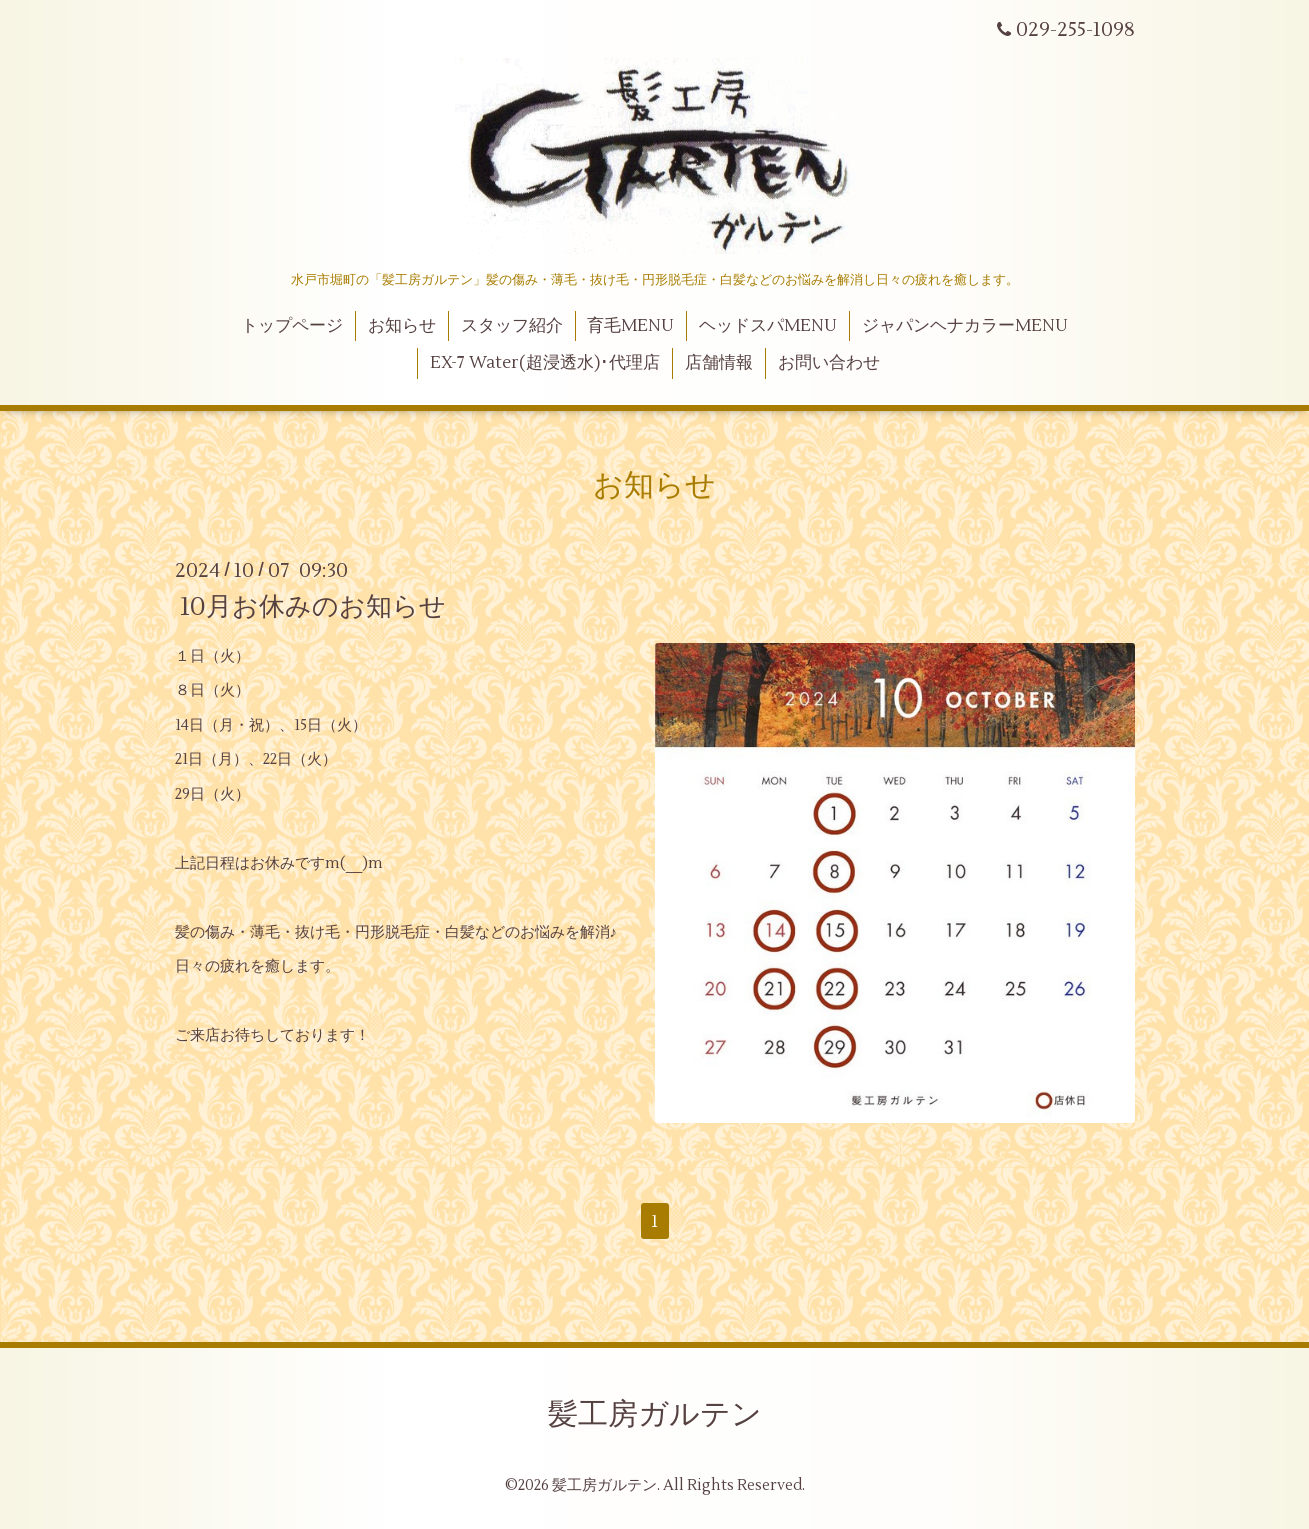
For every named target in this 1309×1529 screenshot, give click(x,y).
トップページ (292, 326)
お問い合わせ (829, 363)
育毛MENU (630, 326)
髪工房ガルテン (655, 1414)
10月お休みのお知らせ (313, 606)
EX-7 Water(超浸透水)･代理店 (545, 363)
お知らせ (402, 326)
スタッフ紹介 (512, 326)
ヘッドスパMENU (768, 326)
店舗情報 (719, 363)
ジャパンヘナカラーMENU (965, 326)
